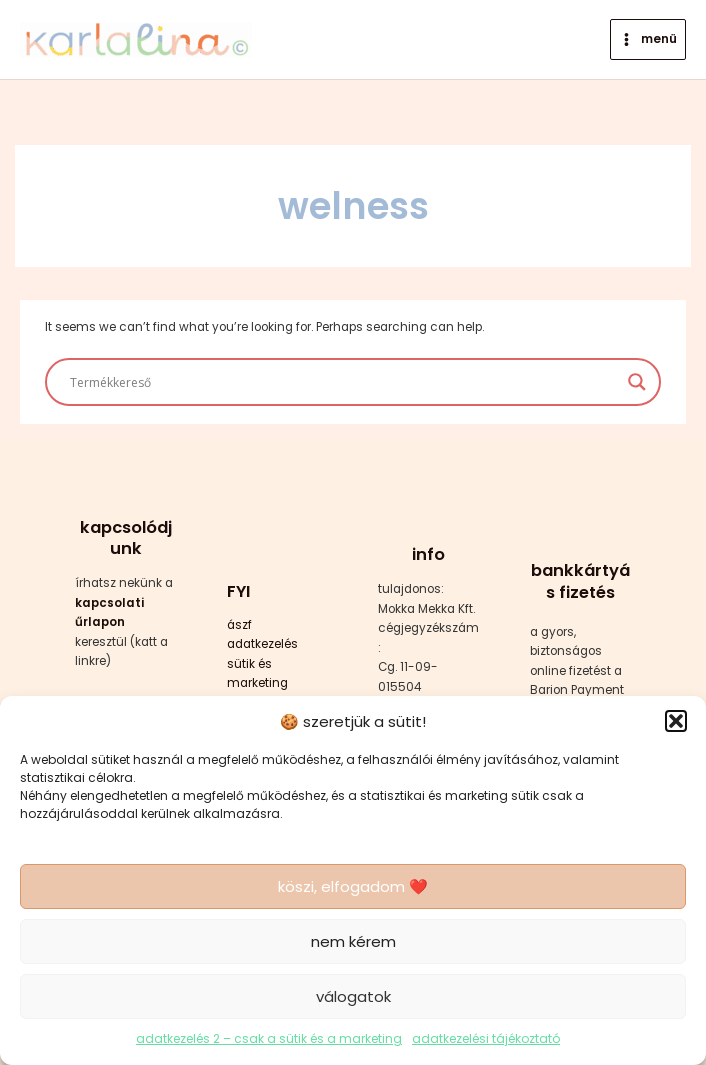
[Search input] (343, 382)
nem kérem (353, 941)
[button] (676, 721)
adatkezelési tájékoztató (486, 1038)
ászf (239, 625)
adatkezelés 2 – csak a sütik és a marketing (269, 1038)
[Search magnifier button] (637, 382)
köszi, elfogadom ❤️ (353, 886)
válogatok (353, 996)
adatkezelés (262, 644)
